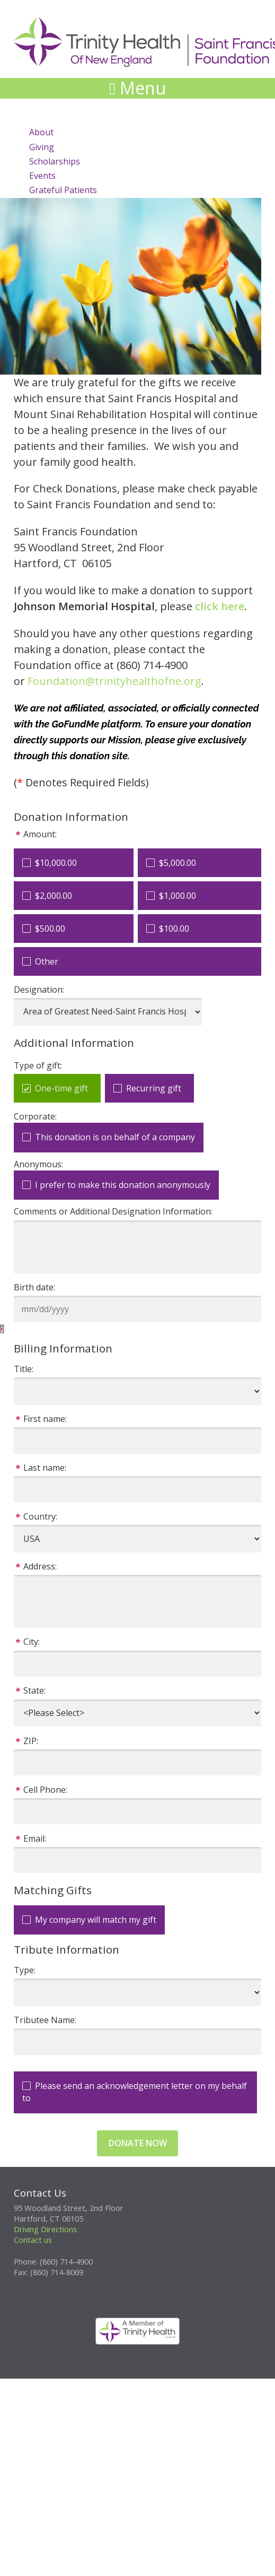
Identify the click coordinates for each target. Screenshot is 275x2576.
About (41, 132)
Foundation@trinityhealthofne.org (114, 681)
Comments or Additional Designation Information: (113, 1211)
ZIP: (30, 1741)
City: (31, 1641)
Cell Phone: (45, 1790)
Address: (40, 1566)
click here (219, 606)
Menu (137, 88)
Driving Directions (45, 2229)
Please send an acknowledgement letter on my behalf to (134, 2092)
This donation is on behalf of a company (115, 1137)
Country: (40, 1516)
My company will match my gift (95, 1920)
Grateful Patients (63, 190)
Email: (34, 1838)
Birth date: (34, 1287)
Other (46, 961)
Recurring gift (153, 1088)
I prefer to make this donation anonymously (122, 1185)
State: (34, 1690)
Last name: (44, 1467)
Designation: (39, 989)
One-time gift (61, 1088)
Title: (23, 1369)
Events (42, 175)
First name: (45, 1419)
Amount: (40, 834)
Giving (41, 147)
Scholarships (54, 161)
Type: (25, 1970)
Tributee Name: (45, 2020)
